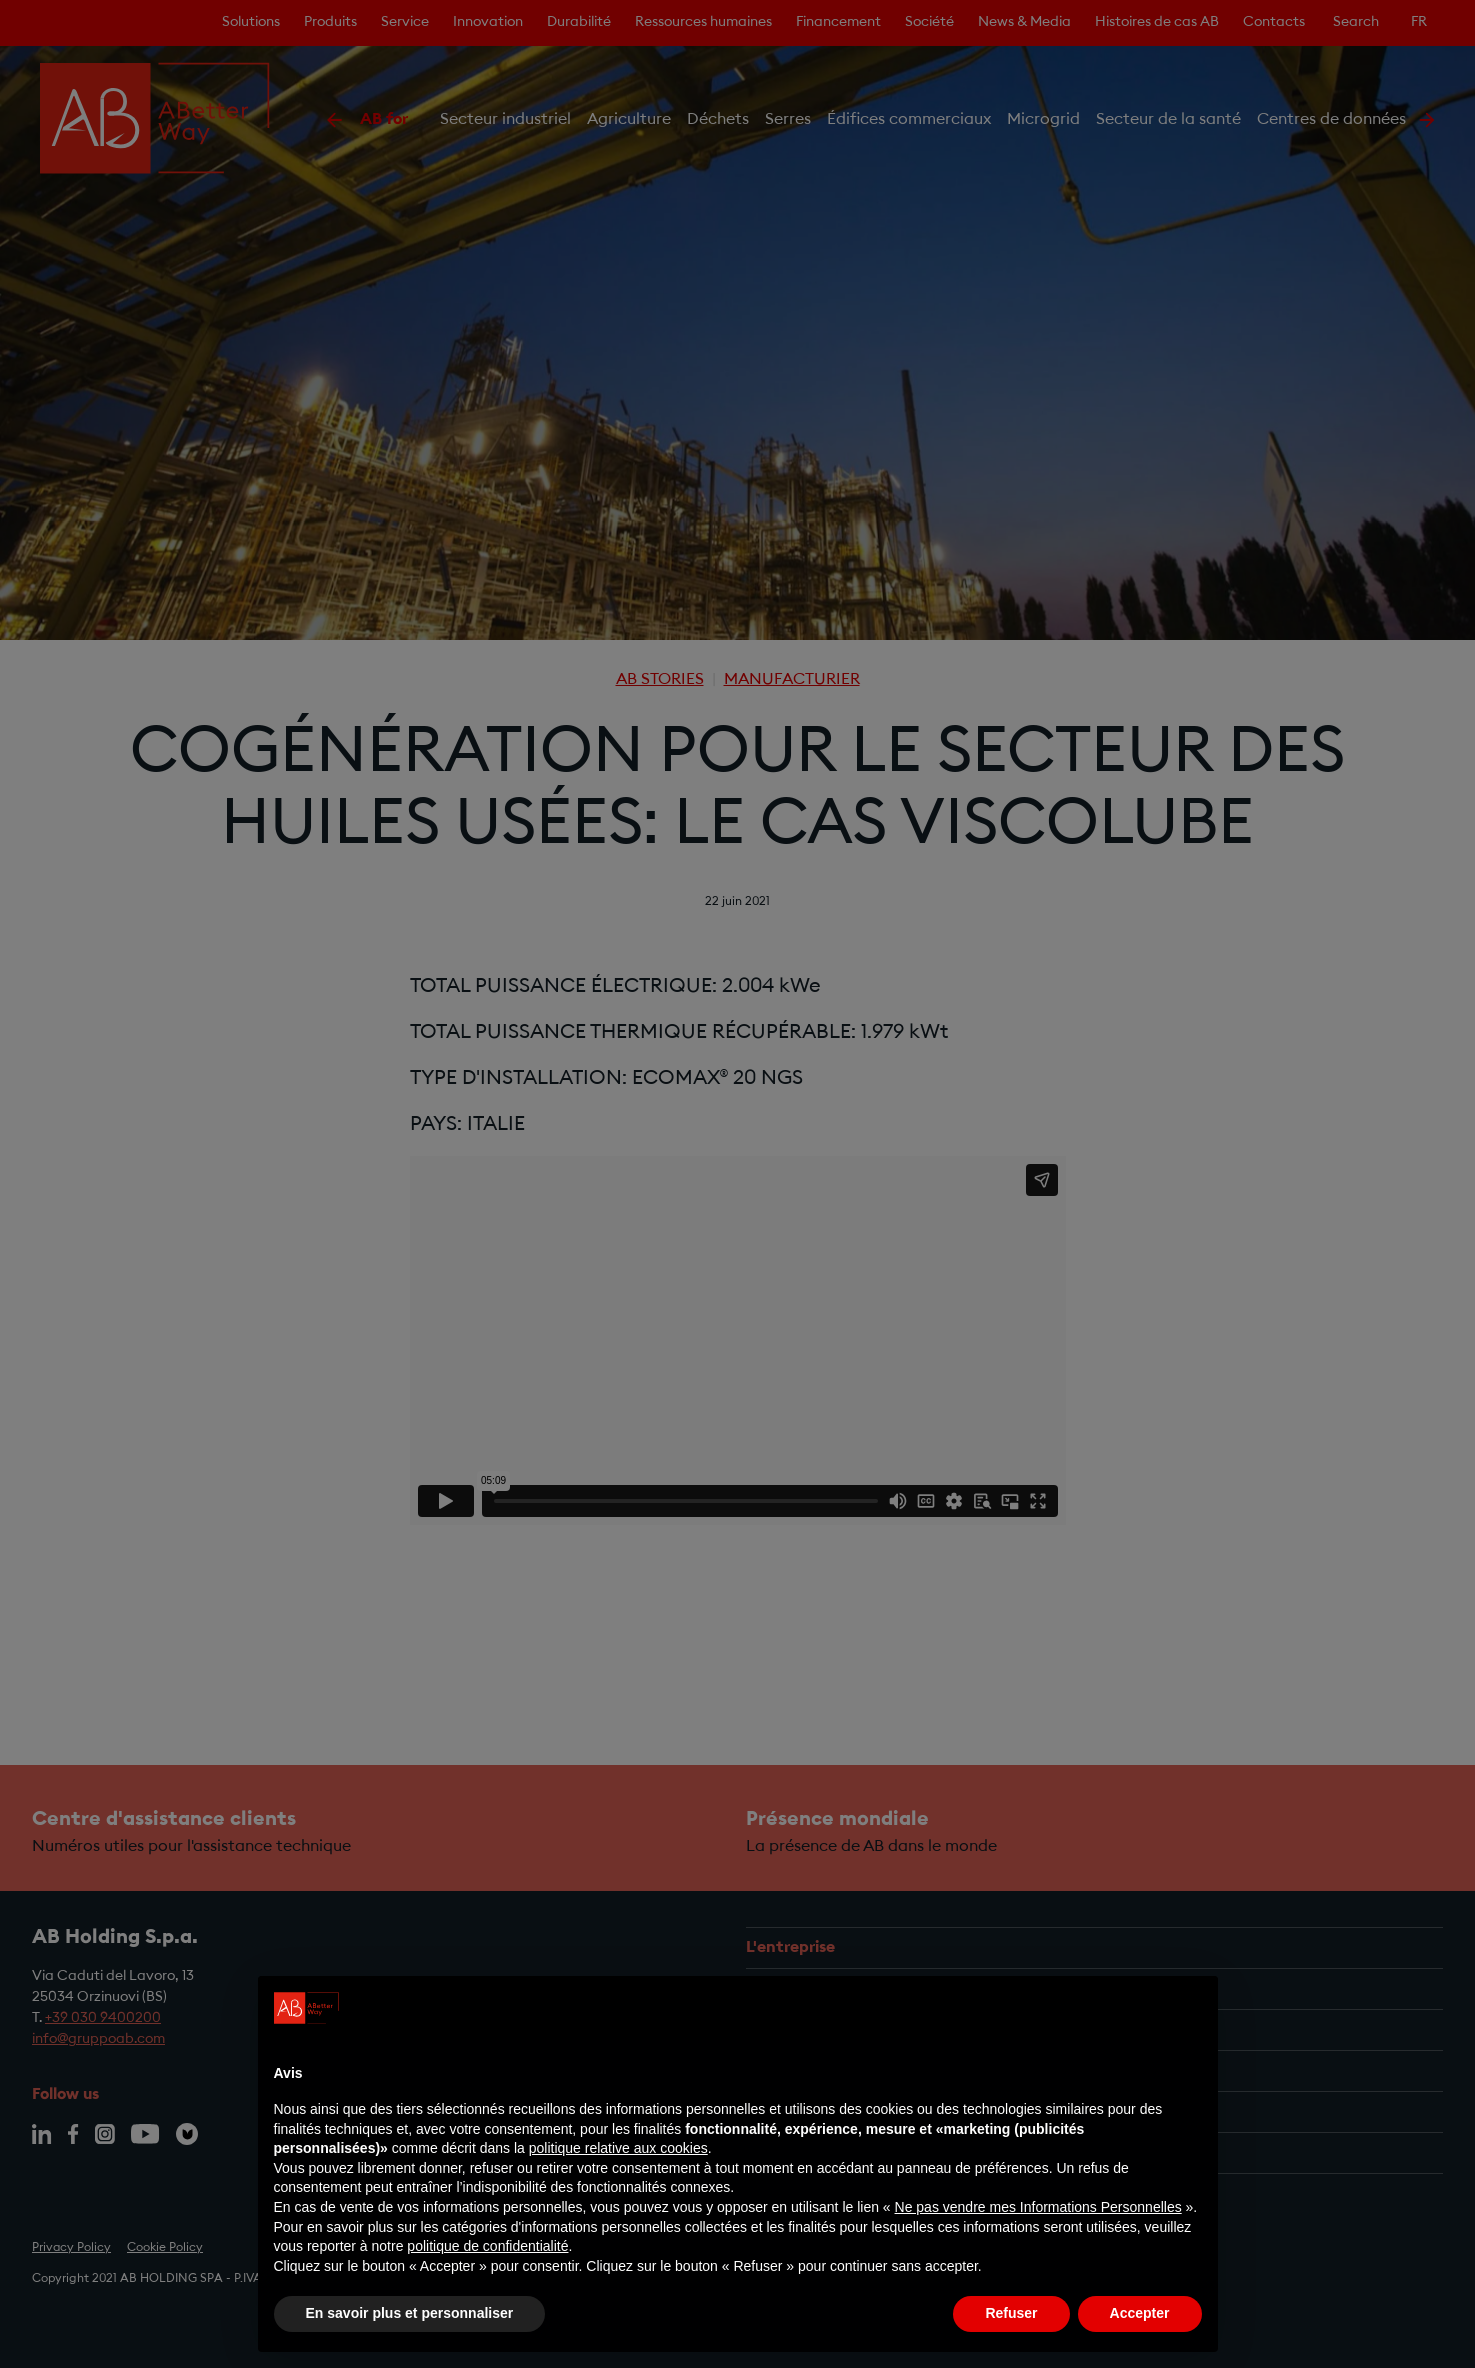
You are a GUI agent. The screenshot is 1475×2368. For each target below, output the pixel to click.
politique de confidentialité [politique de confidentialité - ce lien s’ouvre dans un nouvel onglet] (487, 2246)
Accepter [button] (1140, 2313)
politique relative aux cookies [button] (618, 2148)
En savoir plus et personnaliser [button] (410, 2313)
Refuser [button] (1011, 2313)
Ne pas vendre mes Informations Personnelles (1038, 2207)
